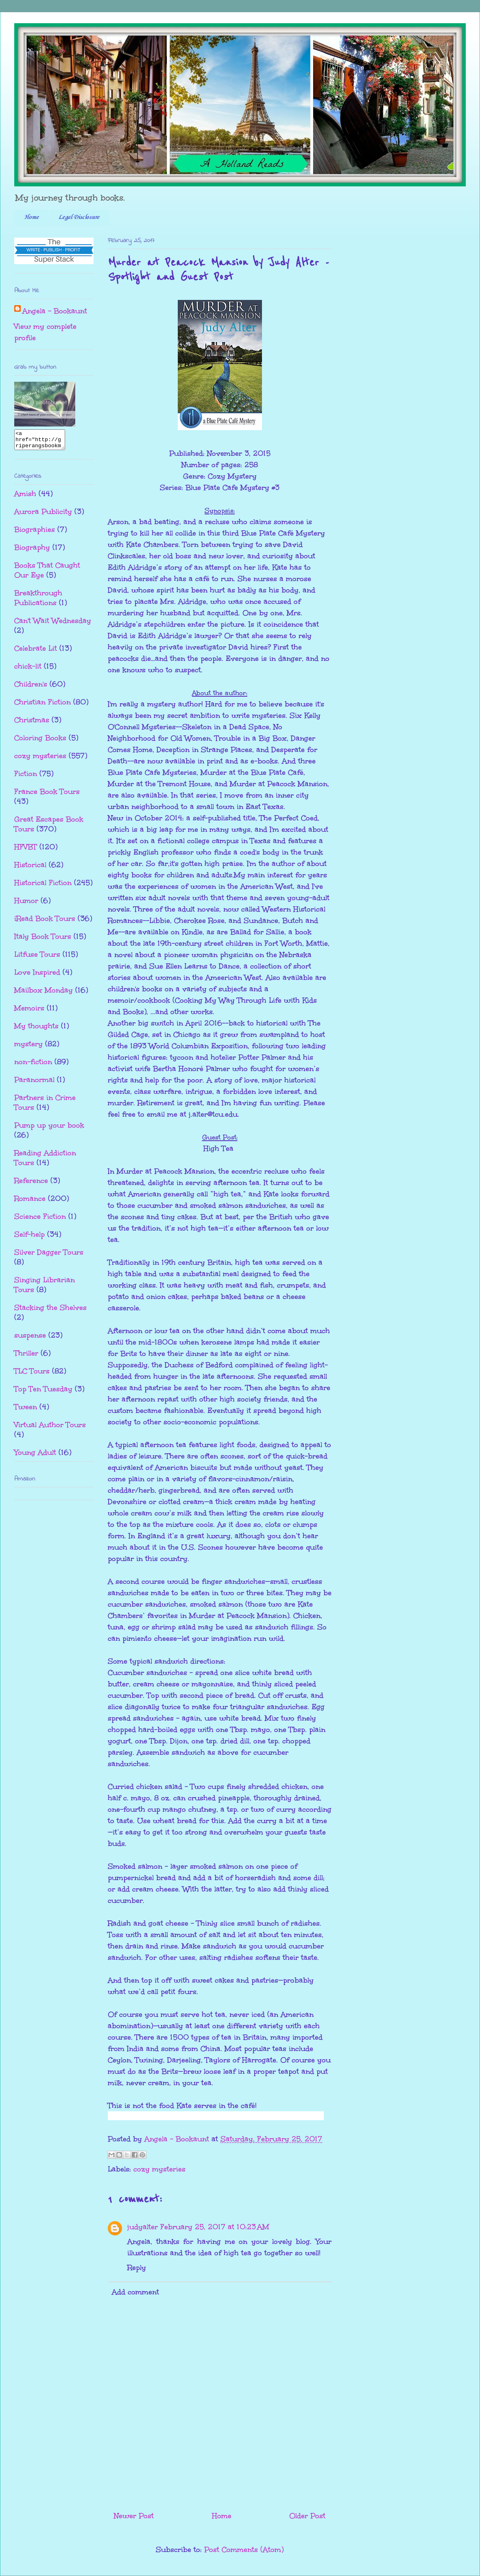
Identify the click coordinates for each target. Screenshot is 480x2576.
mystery (28, 1047)
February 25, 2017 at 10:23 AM (214, 2227)
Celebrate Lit (35, 652)
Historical (30, 868)
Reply (136, 2267)
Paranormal (34, 1083)
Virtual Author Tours (50, 1428)
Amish (25, 497)
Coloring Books (40, 741)
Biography (32, 551)
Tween (25, 1410)
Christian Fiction (42, 706)
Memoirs (29, 1012)
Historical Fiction (43, 886)
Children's (30, 688)
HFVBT (25, 850)
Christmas (31, 723)
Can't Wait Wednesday (52, 624)
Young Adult (35, 1456)
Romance (30, 1202)
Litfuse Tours (37, 958)
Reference (31, 1184)
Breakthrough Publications (38, 601)
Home (31, 217)
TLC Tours (32, 1375)
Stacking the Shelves (50, 1311)
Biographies (34, 533)
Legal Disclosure (79, 217)
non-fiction (33, 1065)
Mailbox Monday (43, 994)
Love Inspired (37, 976)
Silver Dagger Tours (48, 1256)
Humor (26, 904)
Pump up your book (49, 1129)
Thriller (26, 1357)
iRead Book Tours (44, 922)
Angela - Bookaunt (54, 311)
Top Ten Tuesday (43, 1392)
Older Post (307, 2516)
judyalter (142, 2227)
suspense (30, 1339)
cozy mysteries (159, 2169)
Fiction (25, 777)
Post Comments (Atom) (244, 2549)
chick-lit (27, 670)
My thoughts (36, 1029)
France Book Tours (47, 795)
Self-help (29, 1238)
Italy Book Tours (42, 940)
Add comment (135, 2292)
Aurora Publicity (43, 515)
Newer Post (134, 2516)
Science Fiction (40, 1220)
